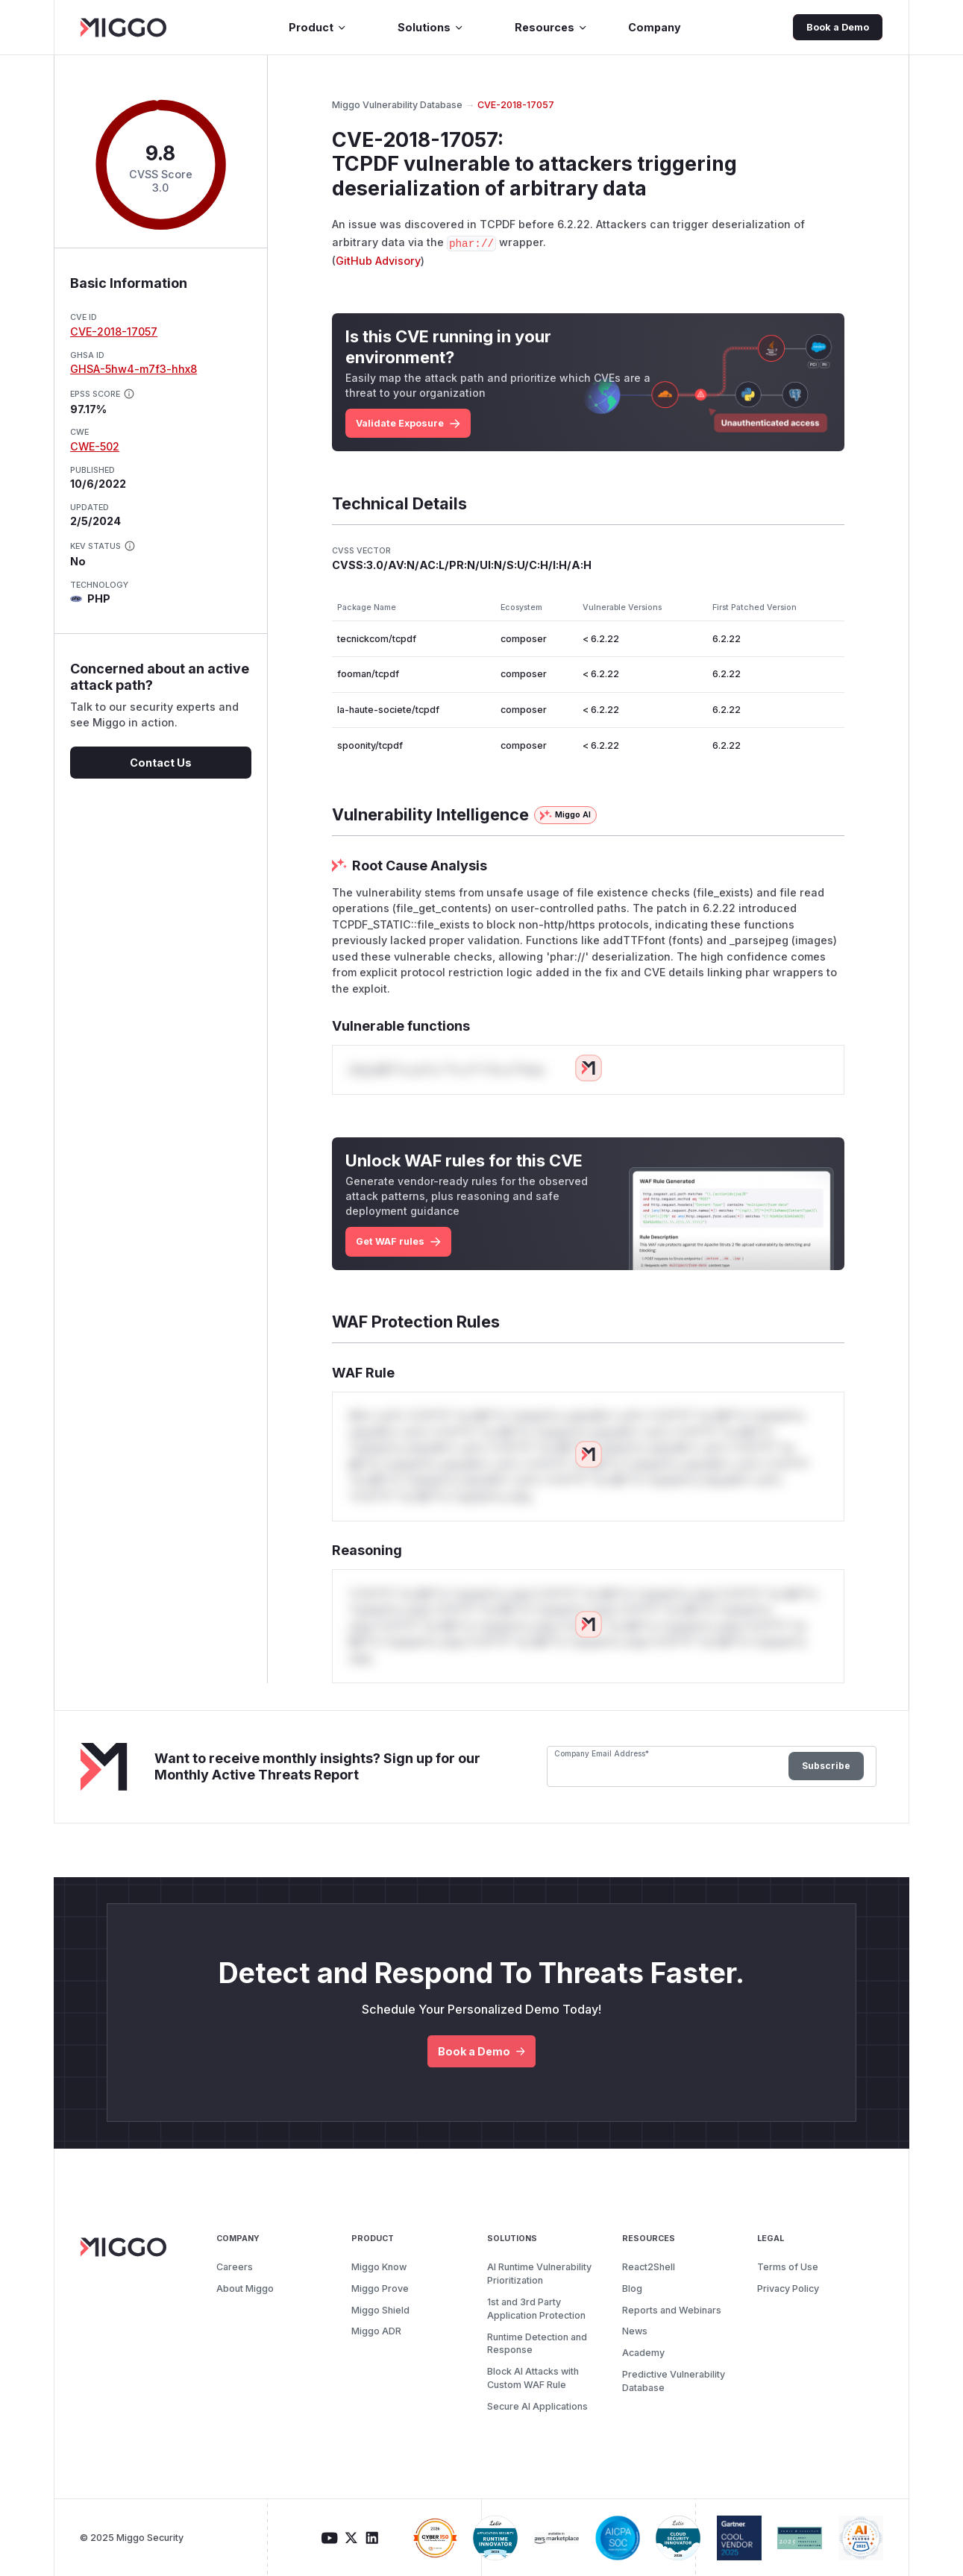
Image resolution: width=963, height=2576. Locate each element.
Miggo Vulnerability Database (397, 104)
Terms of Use (787, 2266)
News (634, 2331)
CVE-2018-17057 (113, 331)
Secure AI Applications (537, 2406)
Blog (632, 2288)
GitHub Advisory (378, 260)
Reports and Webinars (671, 2310)
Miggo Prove (380, 2288)
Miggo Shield (380, 2310)
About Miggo (245, 2288)
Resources (551, 27)
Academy (643, 2352)
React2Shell (648, 2266)
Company (654, 27)
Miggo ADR (376, 2331)
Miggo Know (379, 2266)
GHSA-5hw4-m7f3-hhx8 (133, 368)
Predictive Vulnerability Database (673, 2381)
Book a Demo (837, 27)
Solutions (431, 27)
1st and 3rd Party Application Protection (536, 2308)
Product (318, 27)
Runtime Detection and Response (537, 2343)
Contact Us (161, 762)
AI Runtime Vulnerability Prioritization (539, 2273)
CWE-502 (94, 446)
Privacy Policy (788, 2288)
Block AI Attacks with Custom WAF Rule (533, 2378)
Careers (234, 2266)
